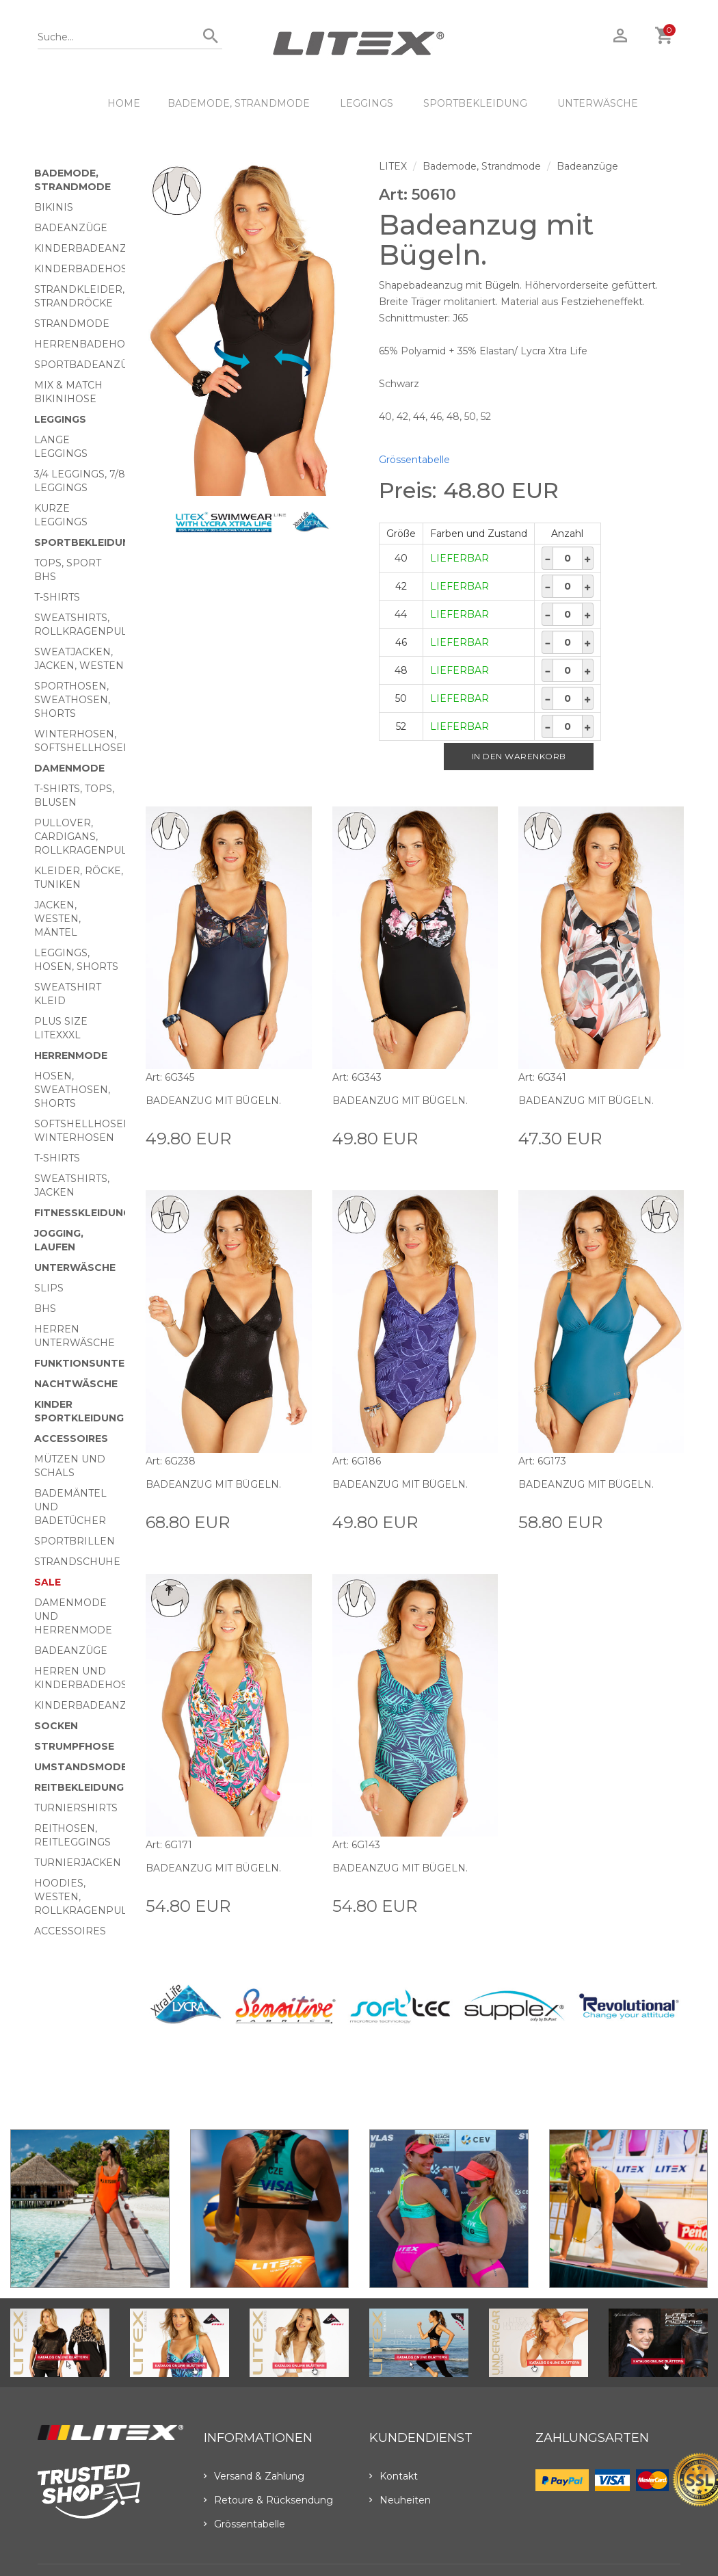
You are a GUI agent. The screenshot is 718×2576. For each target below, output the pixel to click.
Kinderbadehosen (88, 269)
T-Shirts (57, 597)
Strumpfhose (74, 1746)
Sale (47, 1582)
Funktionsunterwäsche (105, 1363)
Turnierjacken (77, 1862)
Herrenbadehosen (90, 344)
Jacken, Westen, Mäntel (57, 918)
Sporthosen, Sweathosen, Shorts (72, 700)
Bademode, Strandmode (239, 103)
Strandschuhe (77, 1561)
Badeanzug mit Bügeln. (214, 1100)
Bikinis (53, 207)
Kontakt (393, 2476)
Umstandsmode (80, 1767)
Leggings (366, 103)
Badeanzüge (70, 228)
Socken (56, 1726)
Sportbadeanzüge (88, 364)
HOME (123, 103)
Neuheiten (400, 2500)
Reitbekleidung (79, 1787)
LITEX (393, 166)
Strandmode (71, 323)
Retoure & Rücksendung (268, 2500)
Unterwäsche (597, 103)
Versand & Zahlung (254, 2476)
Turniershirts (76, 1808)
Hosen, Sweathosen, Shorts (72, 1089)
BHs (45, 1308)
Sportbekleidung (475, 103)
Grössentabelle (414, 460)
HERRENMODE (70, 1055)
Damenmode (69, 768)
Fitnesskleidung (82, 1213)
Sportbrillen (74, 1541)
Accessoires (71, 1438)
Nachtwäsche (76, 1384)
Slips (49, 1288)
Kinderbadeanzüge (91, 248)
